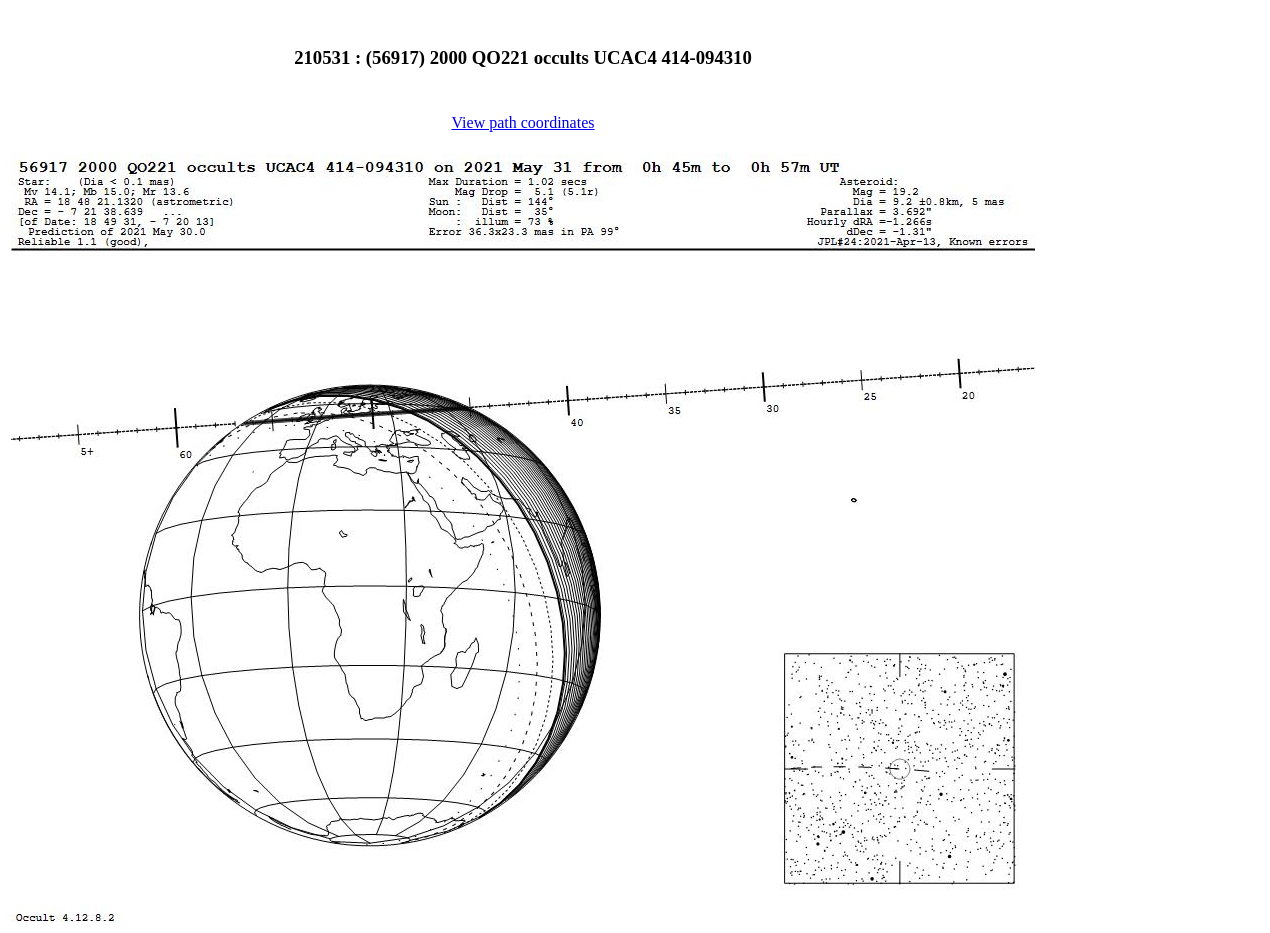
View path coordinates (523, 122)
